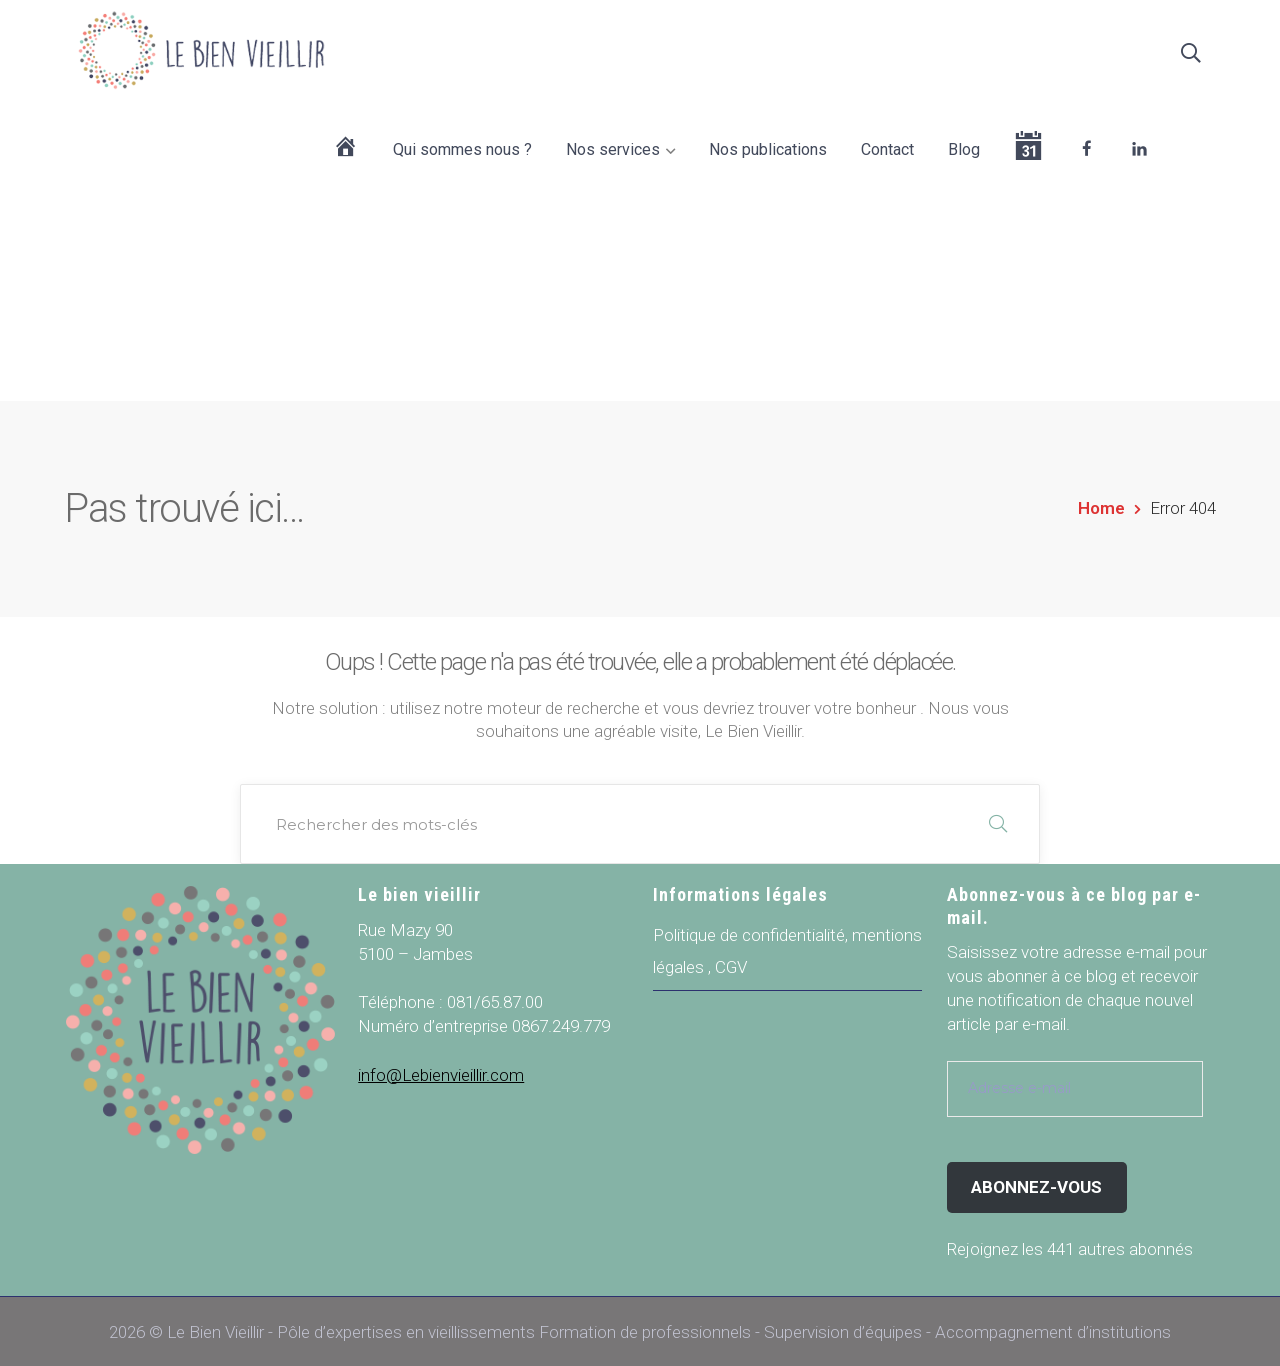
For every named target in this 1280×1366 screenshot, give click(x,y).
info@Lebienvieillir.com (441, 1072)
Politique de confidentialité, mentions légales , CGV (787, 948)
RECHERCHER (998, 821)
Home (1101, 505)
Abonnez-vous (1036, 1183)
